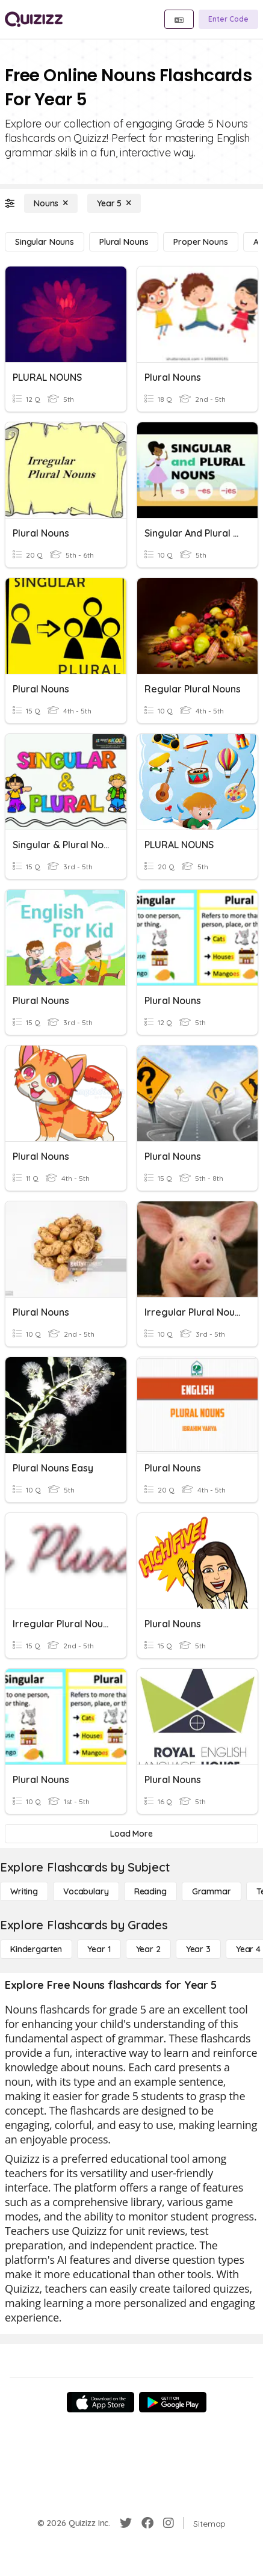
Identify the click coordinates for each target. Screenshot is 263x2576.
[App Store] (100, 2402)
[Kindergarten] (36, 1949)
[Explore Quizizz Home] (34, 19)
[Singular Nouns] (44, 241)
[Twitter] (126, 2523)
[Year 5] (114, 203)
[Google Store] (172, 2402)
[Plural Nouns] (123, 241)
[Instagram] (168, 2523)
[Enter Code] (228, 19)
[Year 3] (198, 1949)
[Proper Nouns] (200, 241)
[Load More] (131, 1833)
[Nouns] (51, 203)
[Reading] (150, 1891)
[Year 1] (98, 1949)
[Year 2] (148, 1949)
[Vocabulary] (86, 1891)
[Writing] (24, 1891)
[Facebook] (147, 2523)
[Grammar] (211, 1891)
